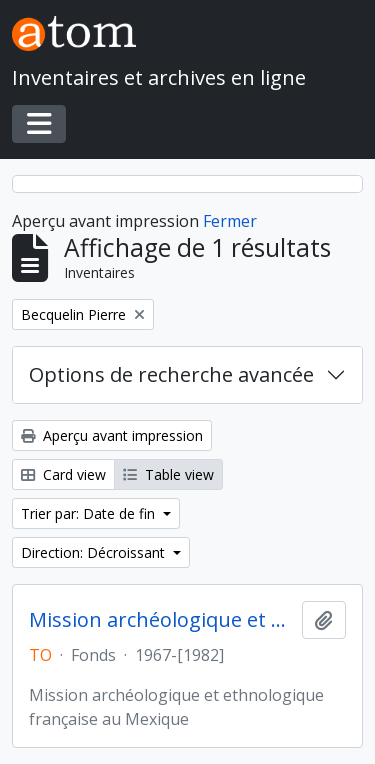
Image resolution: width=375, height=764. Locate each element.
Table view (168, 474)
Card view (63, 474)
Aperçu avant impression (112, 435)
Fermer (230, 221)
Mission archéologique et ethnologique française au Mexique (161, 620)
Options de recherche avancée (171, 374)
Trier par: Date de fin (90, 513)
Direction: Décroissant (95, 552)
